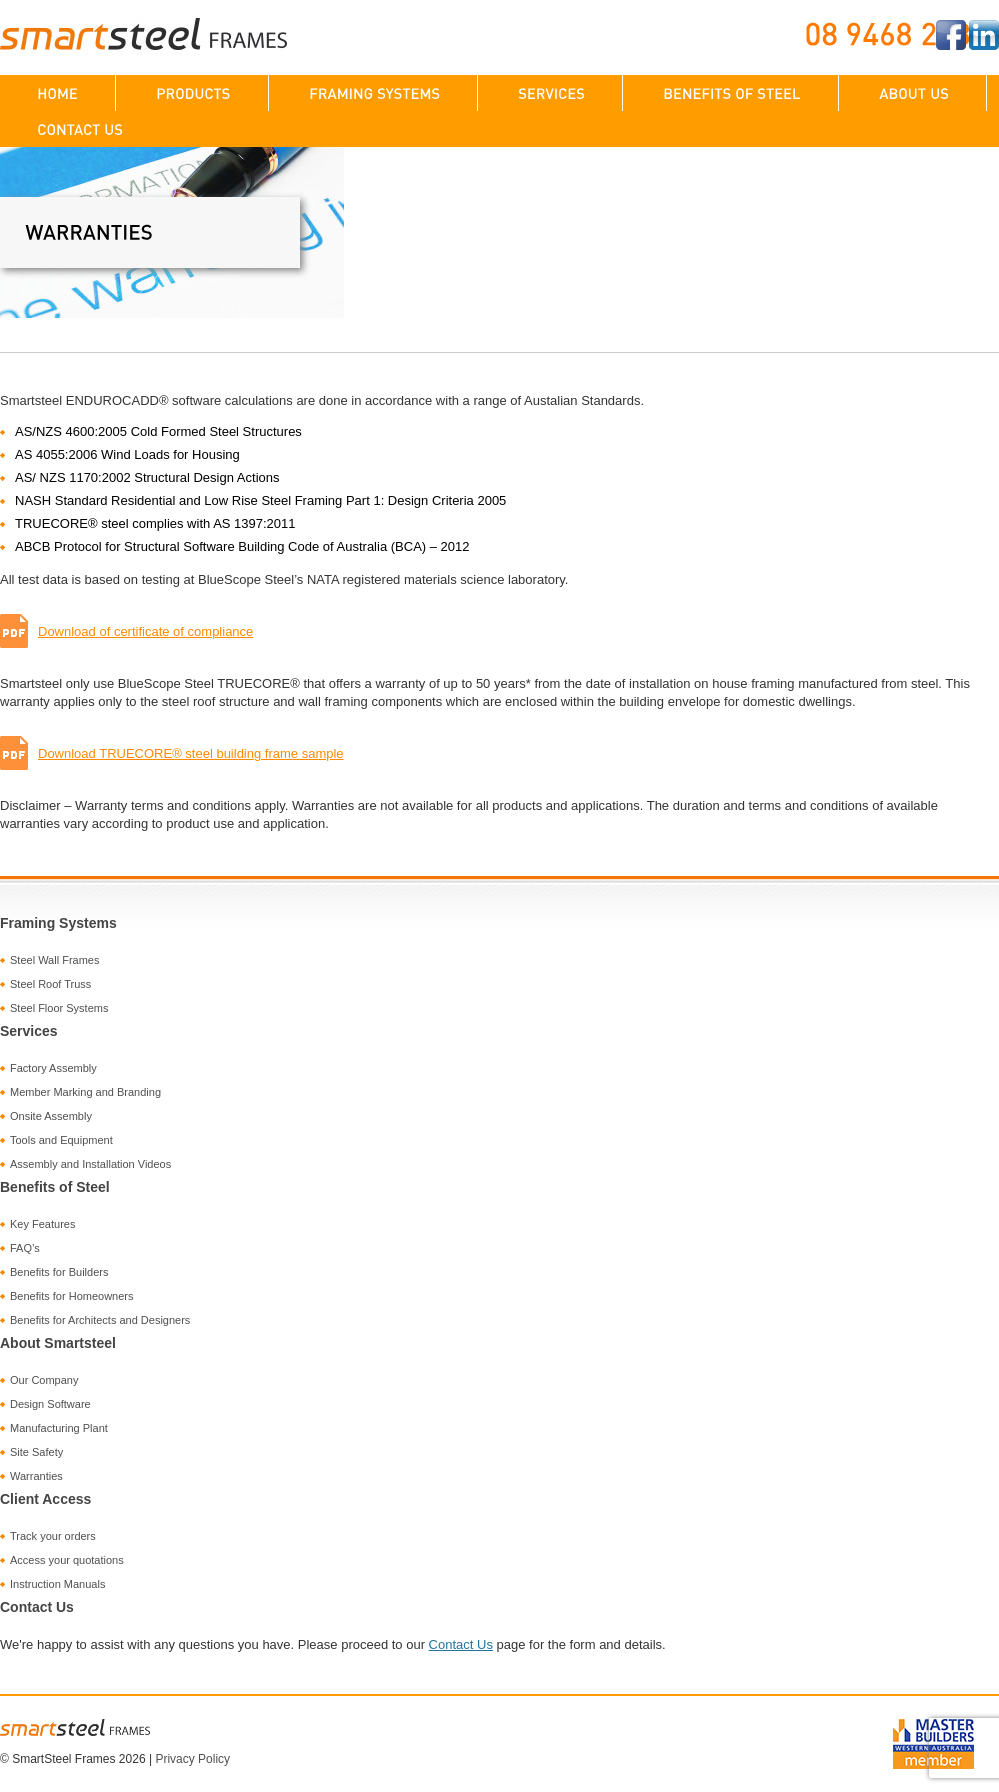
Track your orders (53, 1536)
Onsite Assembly (51, 1116)
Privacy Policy (192, 1759)
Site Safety (36, 1452)
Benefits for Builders (59, 1272)
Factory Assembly (53, 1068)
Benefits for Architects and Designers (100, 1320)
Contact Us (461, 1644)
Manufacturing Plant (59, 1428)
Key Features (42, 1224)
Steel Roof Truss (50, 984)
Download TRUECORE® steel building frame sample (172, 753)
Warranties (36, 1476)
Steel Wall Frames (54, 960)
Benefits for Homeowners (72, 1296)
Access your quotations (67, 1560)
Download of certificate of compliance (126, 631)
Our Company (44, 1380)
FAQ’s (25, 1248)
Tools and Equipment (61, 1140)
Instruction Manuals (57, 1584)
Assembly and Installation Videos (90, 1164)
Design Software (50, 1404)
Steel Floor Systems (59, 1008)
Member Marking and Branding (85, 1092)
